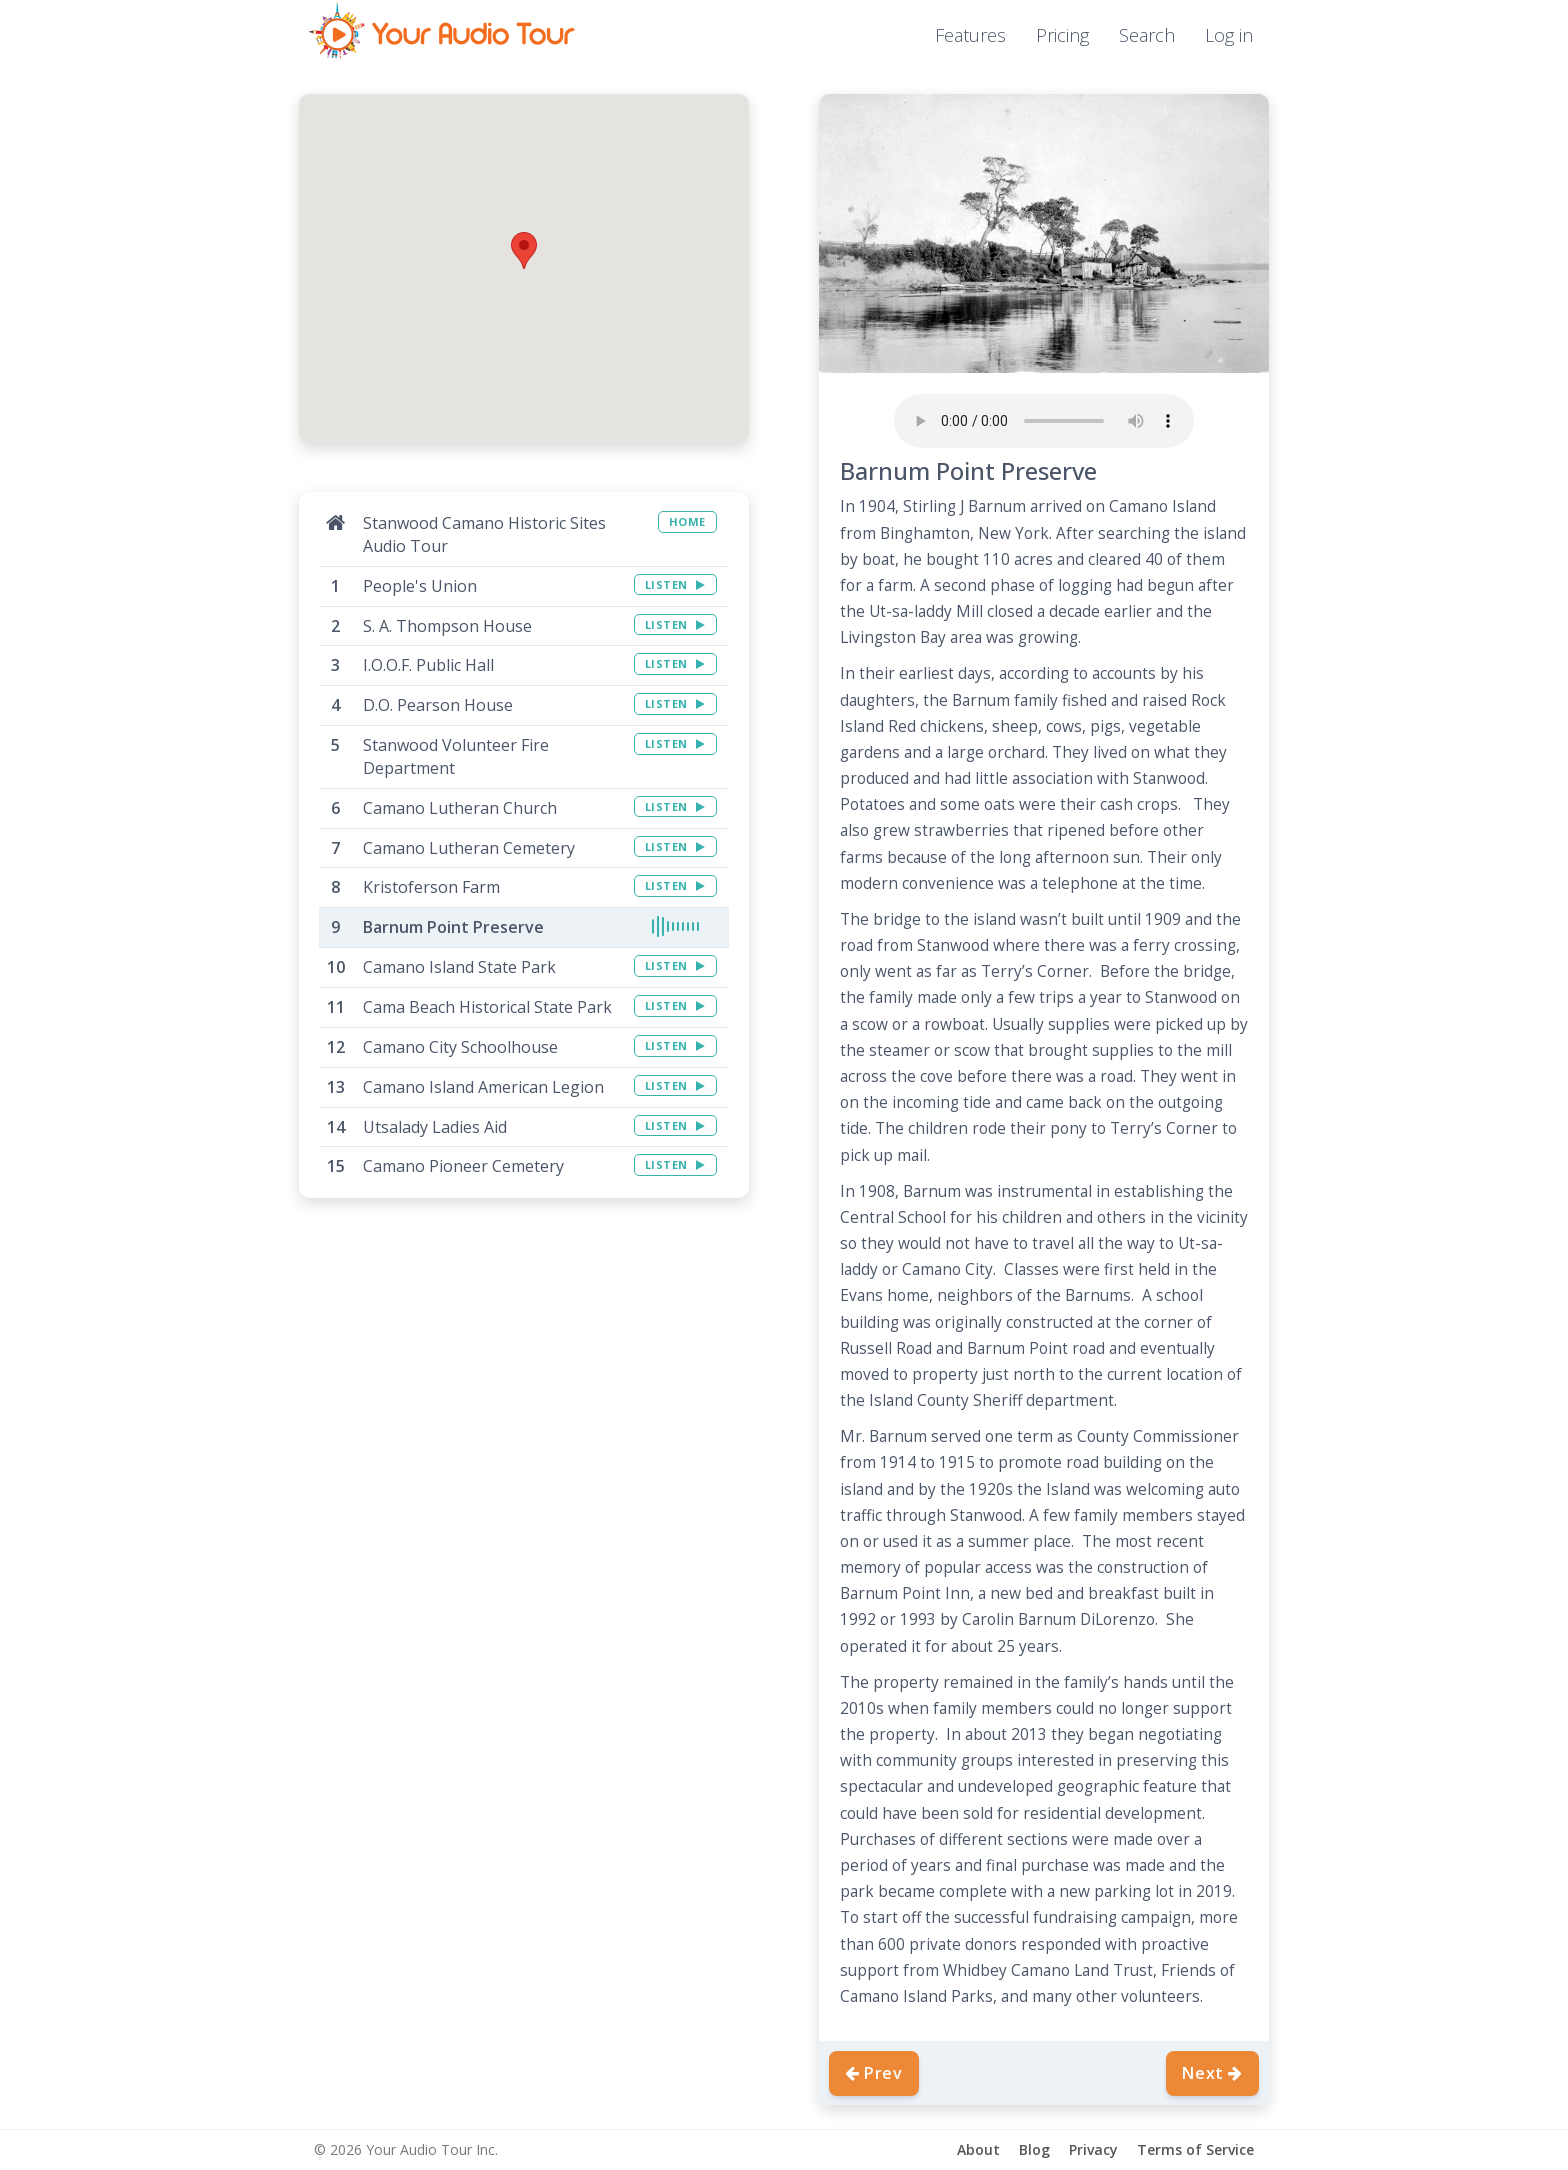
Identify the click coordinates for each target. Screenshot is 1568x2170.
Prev (874, 2073)
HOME (687, 521)
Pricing (1062, 35)
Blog (1034, 2149)
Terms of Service (1195, 2149)
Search (1147, 35)
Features (970, 35)
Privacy (1093, 2149)
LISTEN (675, 584)
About (978, 2149)
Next (1212, 2073)
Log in (1229, 35)
